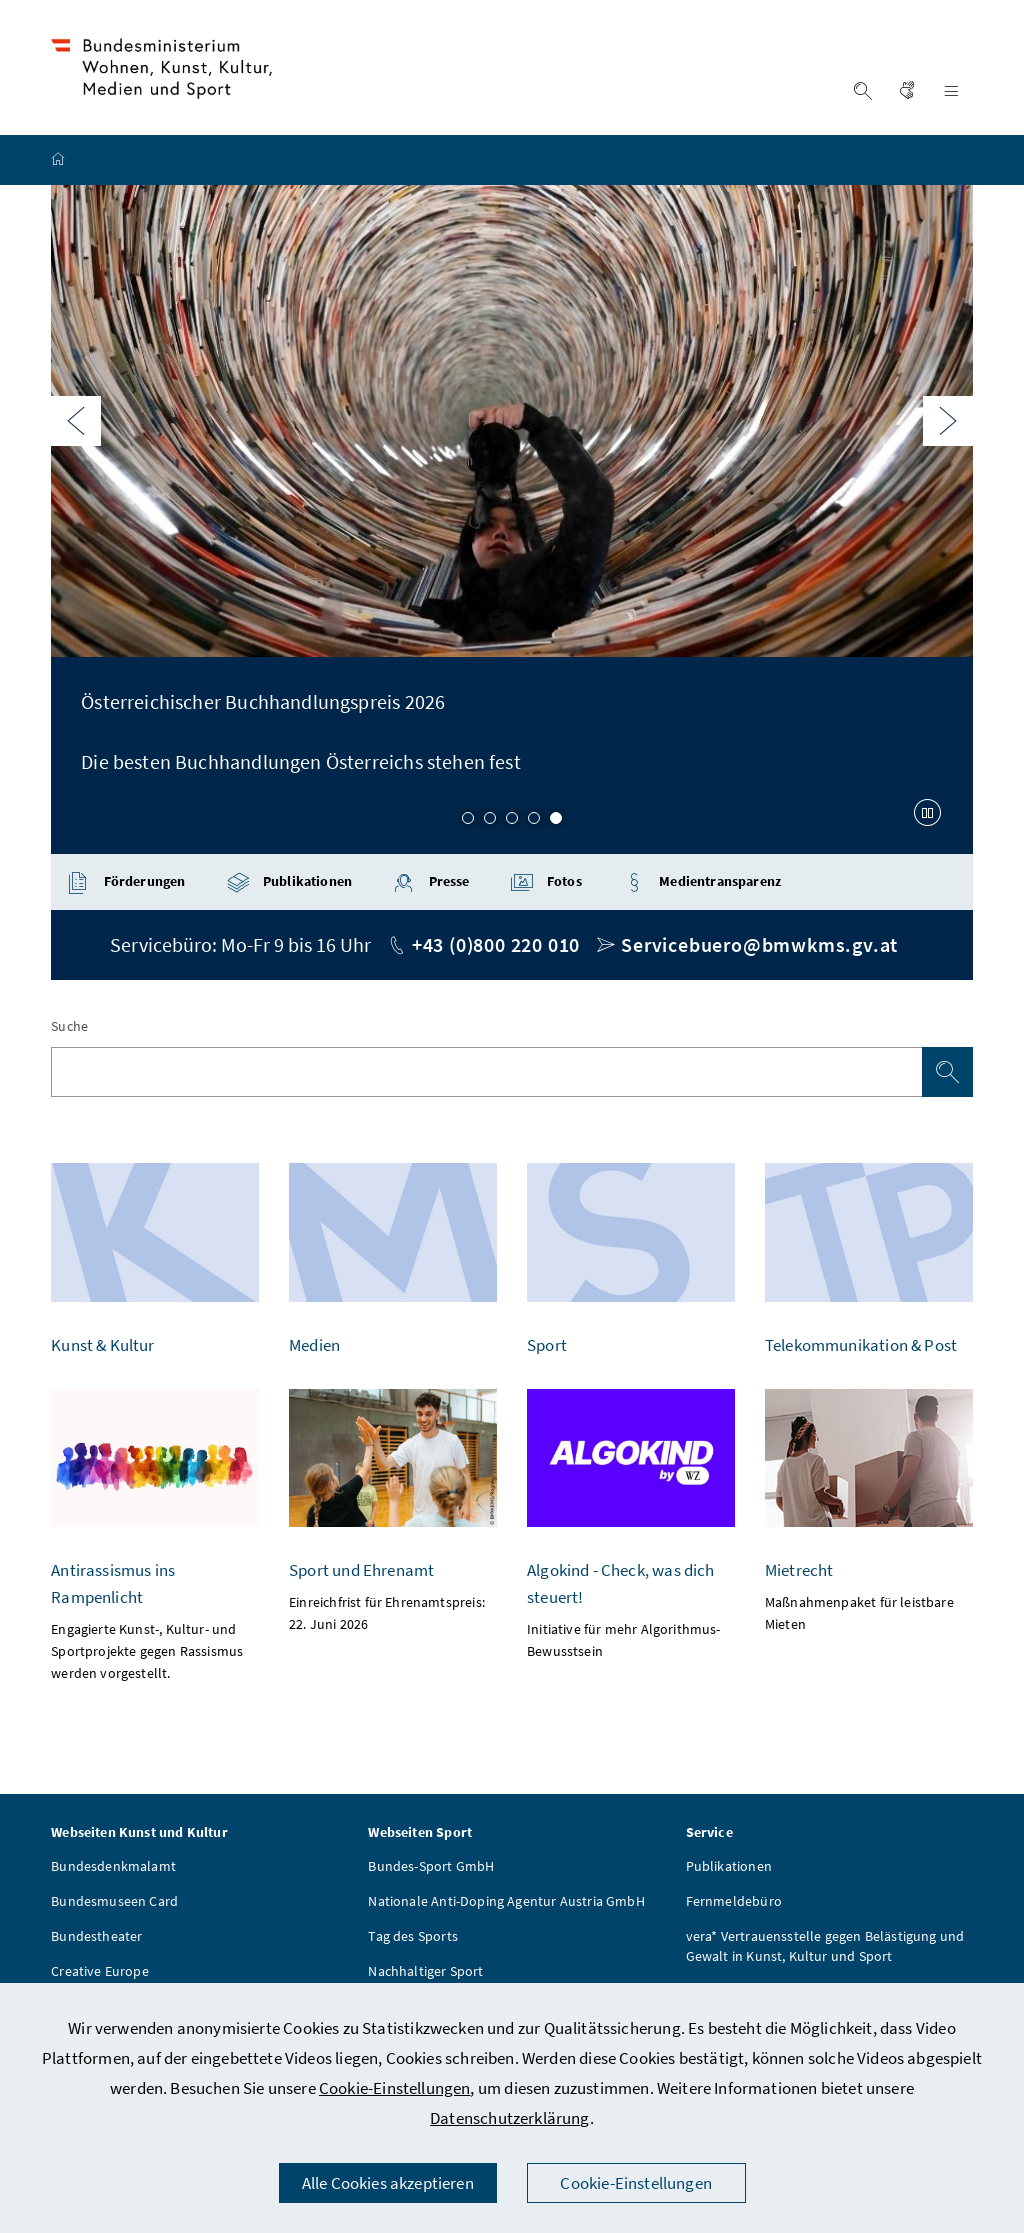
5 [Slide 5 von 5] (556, 822)
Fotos (546, 885)
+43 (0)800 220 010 (496, 947)
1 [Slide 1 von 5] (468, 822)
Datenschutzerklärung (510, 2118)
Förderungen (125, 885)
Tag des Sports (412, 1939)
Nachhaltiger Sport (425, 1974)
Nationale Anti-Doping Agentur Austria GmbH (506, 1904)
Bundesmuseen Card (114, 1904)
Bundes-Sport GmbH (431, 1869)
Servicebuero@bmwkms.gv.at (759, 947)
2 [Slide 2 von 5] (490, 822)
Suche (69, 1029)
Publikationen (289, 885)
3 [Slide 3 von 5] (512, 822)
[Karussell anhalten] (928, 815)
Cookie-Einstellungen (395, 2088)
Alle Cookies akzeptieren (388, 2183)
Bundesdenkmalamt (113, 1869)
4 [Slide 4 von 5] (534, 822)
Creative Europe (100, 1974)
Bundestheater (96, 1939)
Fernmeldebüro (734, 1904)
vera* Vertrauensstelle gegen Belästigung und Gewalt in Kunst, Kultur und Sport (825, 1949)
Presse (430, 885)
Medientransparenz (701, 885)
